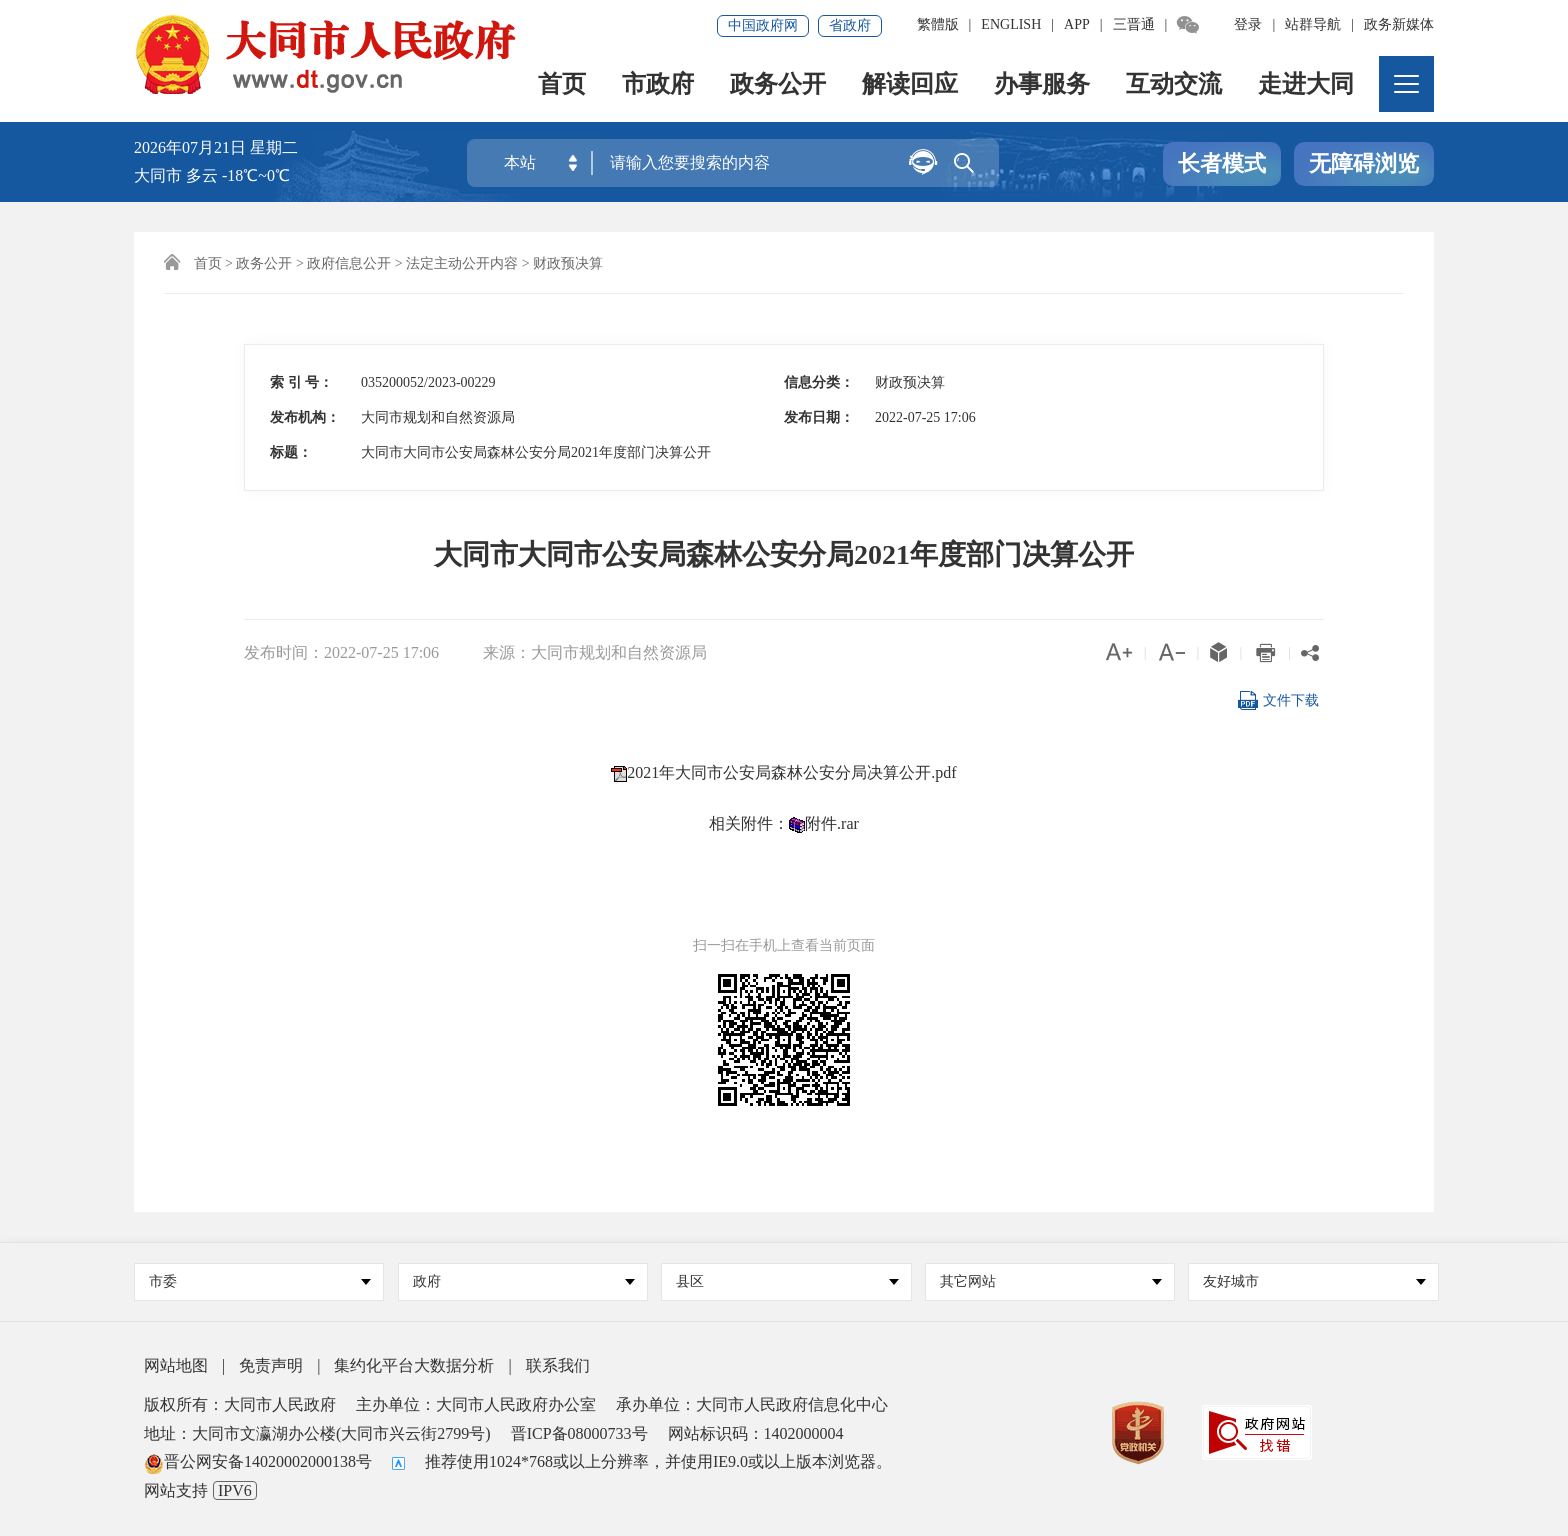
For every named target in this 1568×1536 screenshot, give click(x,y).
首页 (562, 85)
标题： (291, 452)
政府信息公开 (349, 263)
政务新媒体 (1399, 24)
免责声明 (271, 1365)
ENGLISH (1011, 24)
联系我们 (558, 1365)
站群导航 (1313, 24)
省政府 (850, 25)
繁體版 (938, 24)
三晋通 (1134, 24)
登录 (1248, 24)
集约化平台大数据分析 (414, 1365)
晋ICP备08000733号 (579, 1433)
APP (1077, 24)
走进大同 (1306, 85)
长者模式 (1222, 163)
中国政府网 (763, 25)
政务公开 (778, 85)
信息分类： (819, 382)
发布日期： (819, 417)
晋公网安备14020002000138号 (258, 1461)
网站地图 (176, 1365)
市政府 (658, 85)
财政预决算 (568, 263)
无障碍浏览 (1364, 163)
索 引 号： (301, 382)
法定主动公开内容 (462, 263)
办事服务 (1042, 85)
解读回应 (910, 85)
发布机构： (305, 417)
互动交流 (1174, 85)
